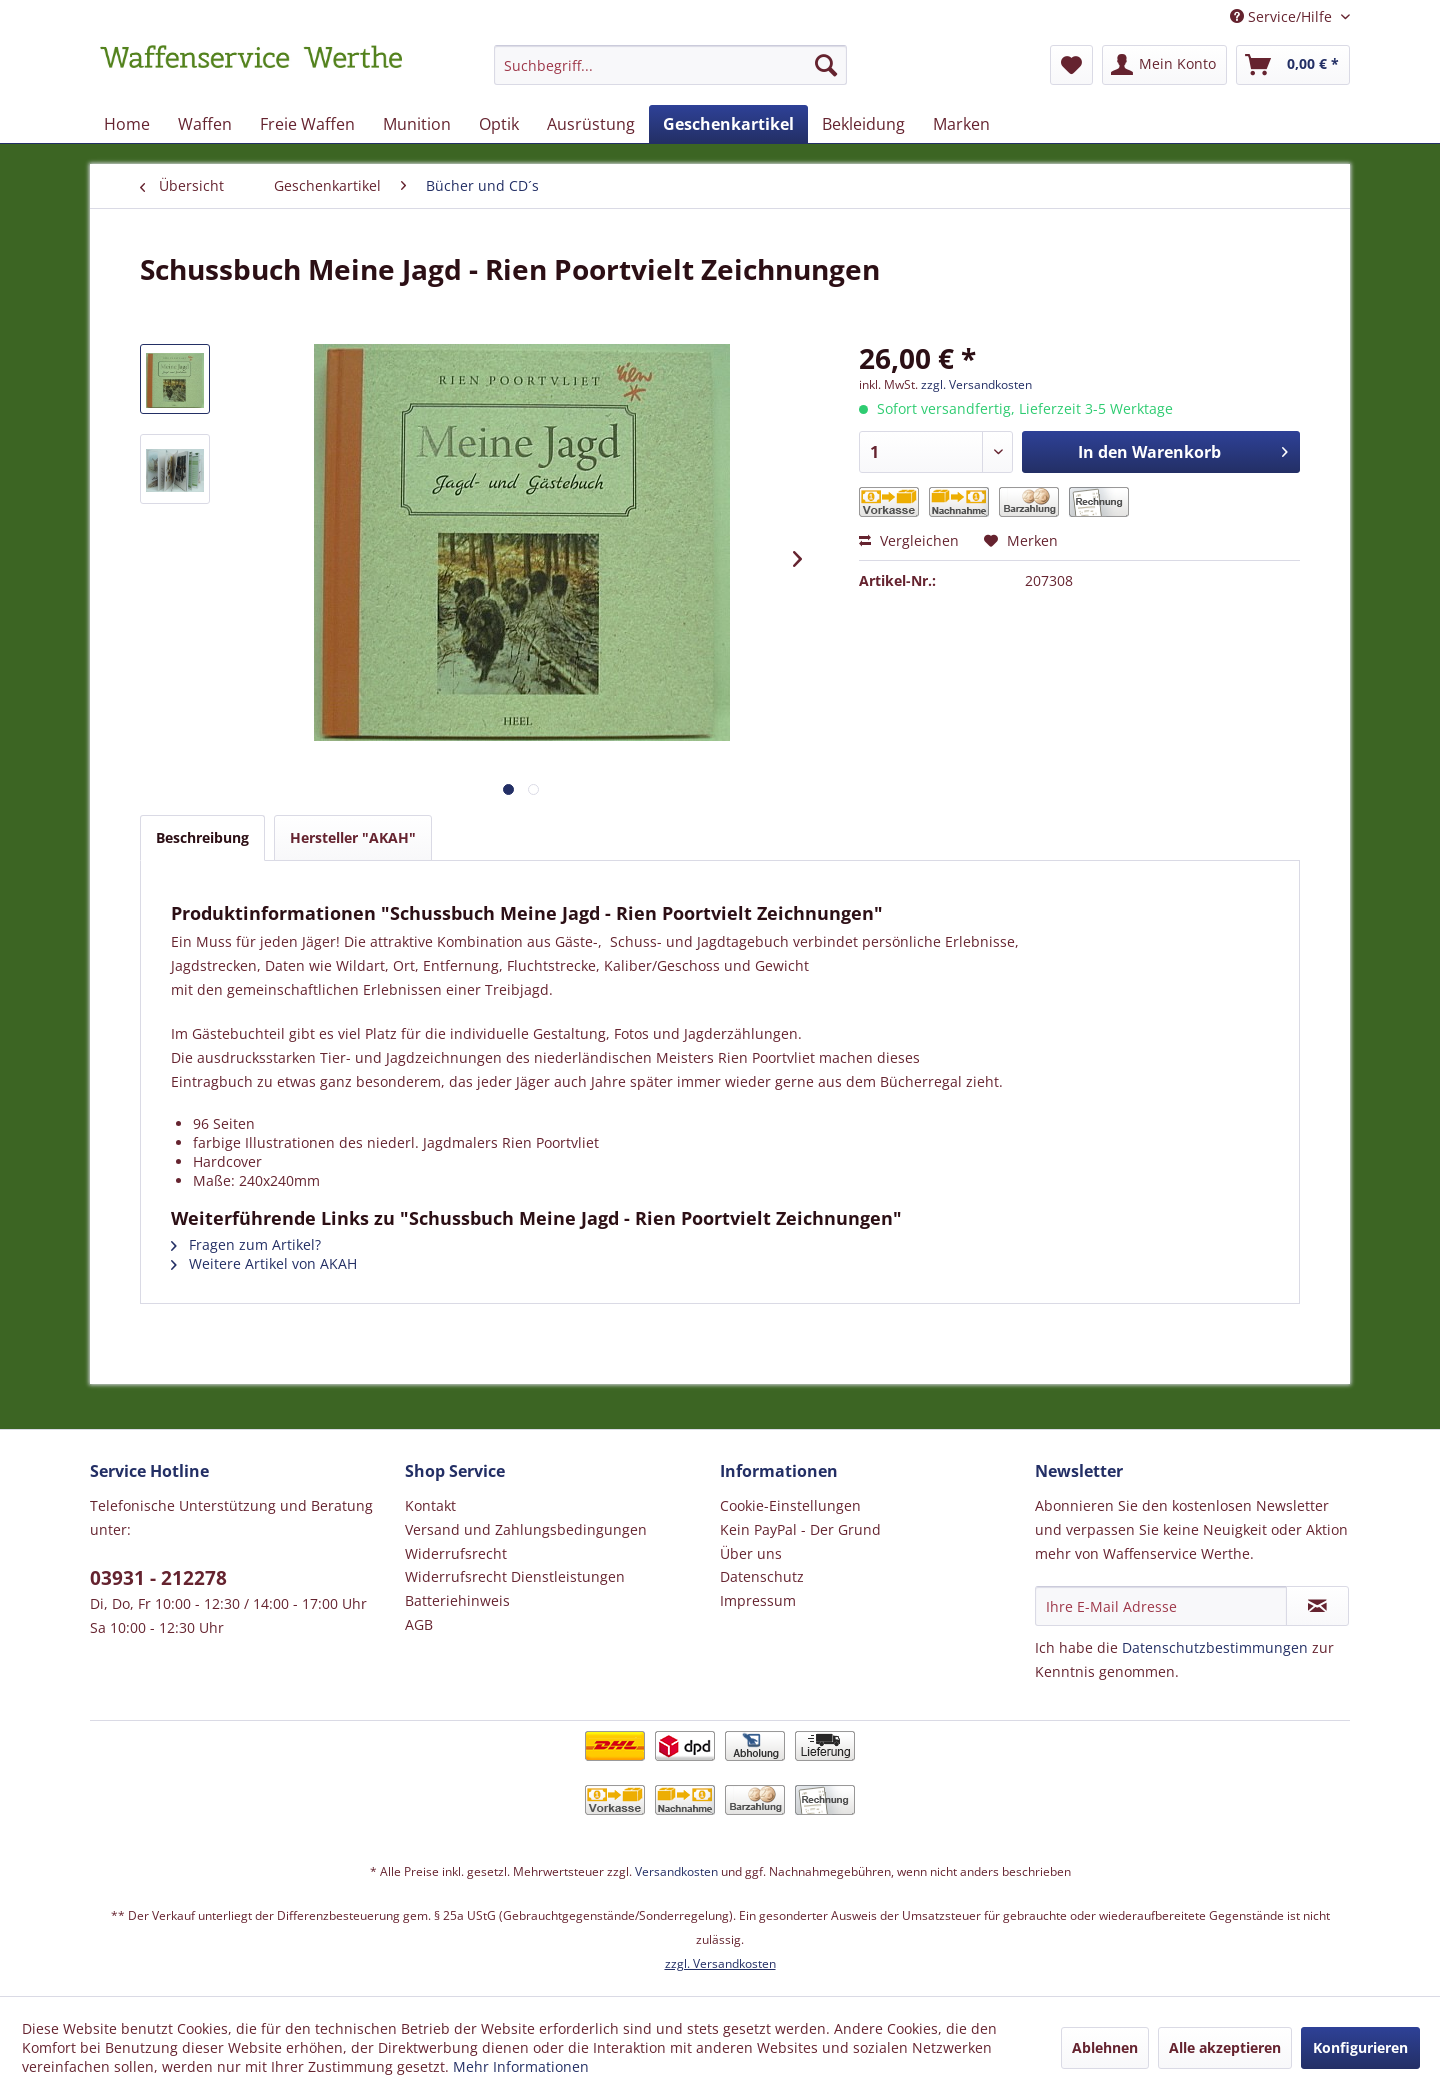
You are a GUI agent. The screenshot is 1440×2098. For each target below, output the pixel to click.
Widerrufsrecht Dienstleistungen (515, 1576)
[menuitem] (670, 74)
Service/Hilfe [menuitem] (1283, 16)
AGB (419, 1624)
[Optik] (499, 124)
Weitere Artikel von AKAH (264, 1263)
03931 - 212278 (158, 1578)
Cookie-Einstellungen (790, 1505)
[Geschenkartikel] (728, 124)
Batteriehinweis (457, 1600)
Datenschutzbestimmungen (1215, 1647)
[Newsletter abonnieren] (1317, 1606)
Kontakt (430, 1505)
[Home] (127, 124)
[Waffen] (205, 124)
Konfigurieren (1360, 2047)
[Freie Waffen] (307, 124)
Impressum (758, 1600)
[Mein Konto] (1164, 65)
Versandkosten (676, 1871)
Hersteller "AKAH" (353, 837)
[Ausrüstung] (591, 124)
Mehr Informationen (521, 2066)
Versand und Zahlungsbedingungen (526, 1529)
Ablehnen (1105, 2047)
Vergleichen (909, 540)
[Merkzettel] (1071, 65)
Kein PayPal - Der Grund (800, 1529)
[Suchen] (826, 65)
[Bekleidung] (863, 124)
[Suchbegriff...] (670, 65)
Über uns (751, 1553)
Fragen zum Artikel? (246, 1244)
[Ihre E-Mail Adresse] (1161, 1606)
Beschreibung (202, 837)
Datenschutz (762, 1576)
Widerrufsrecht (456, 1553)
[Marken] (961, 124)
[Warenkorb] (1293, 65)
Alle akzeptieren (1225, 2047)
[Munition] (417, 124)
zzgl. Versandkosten (976, 384)
